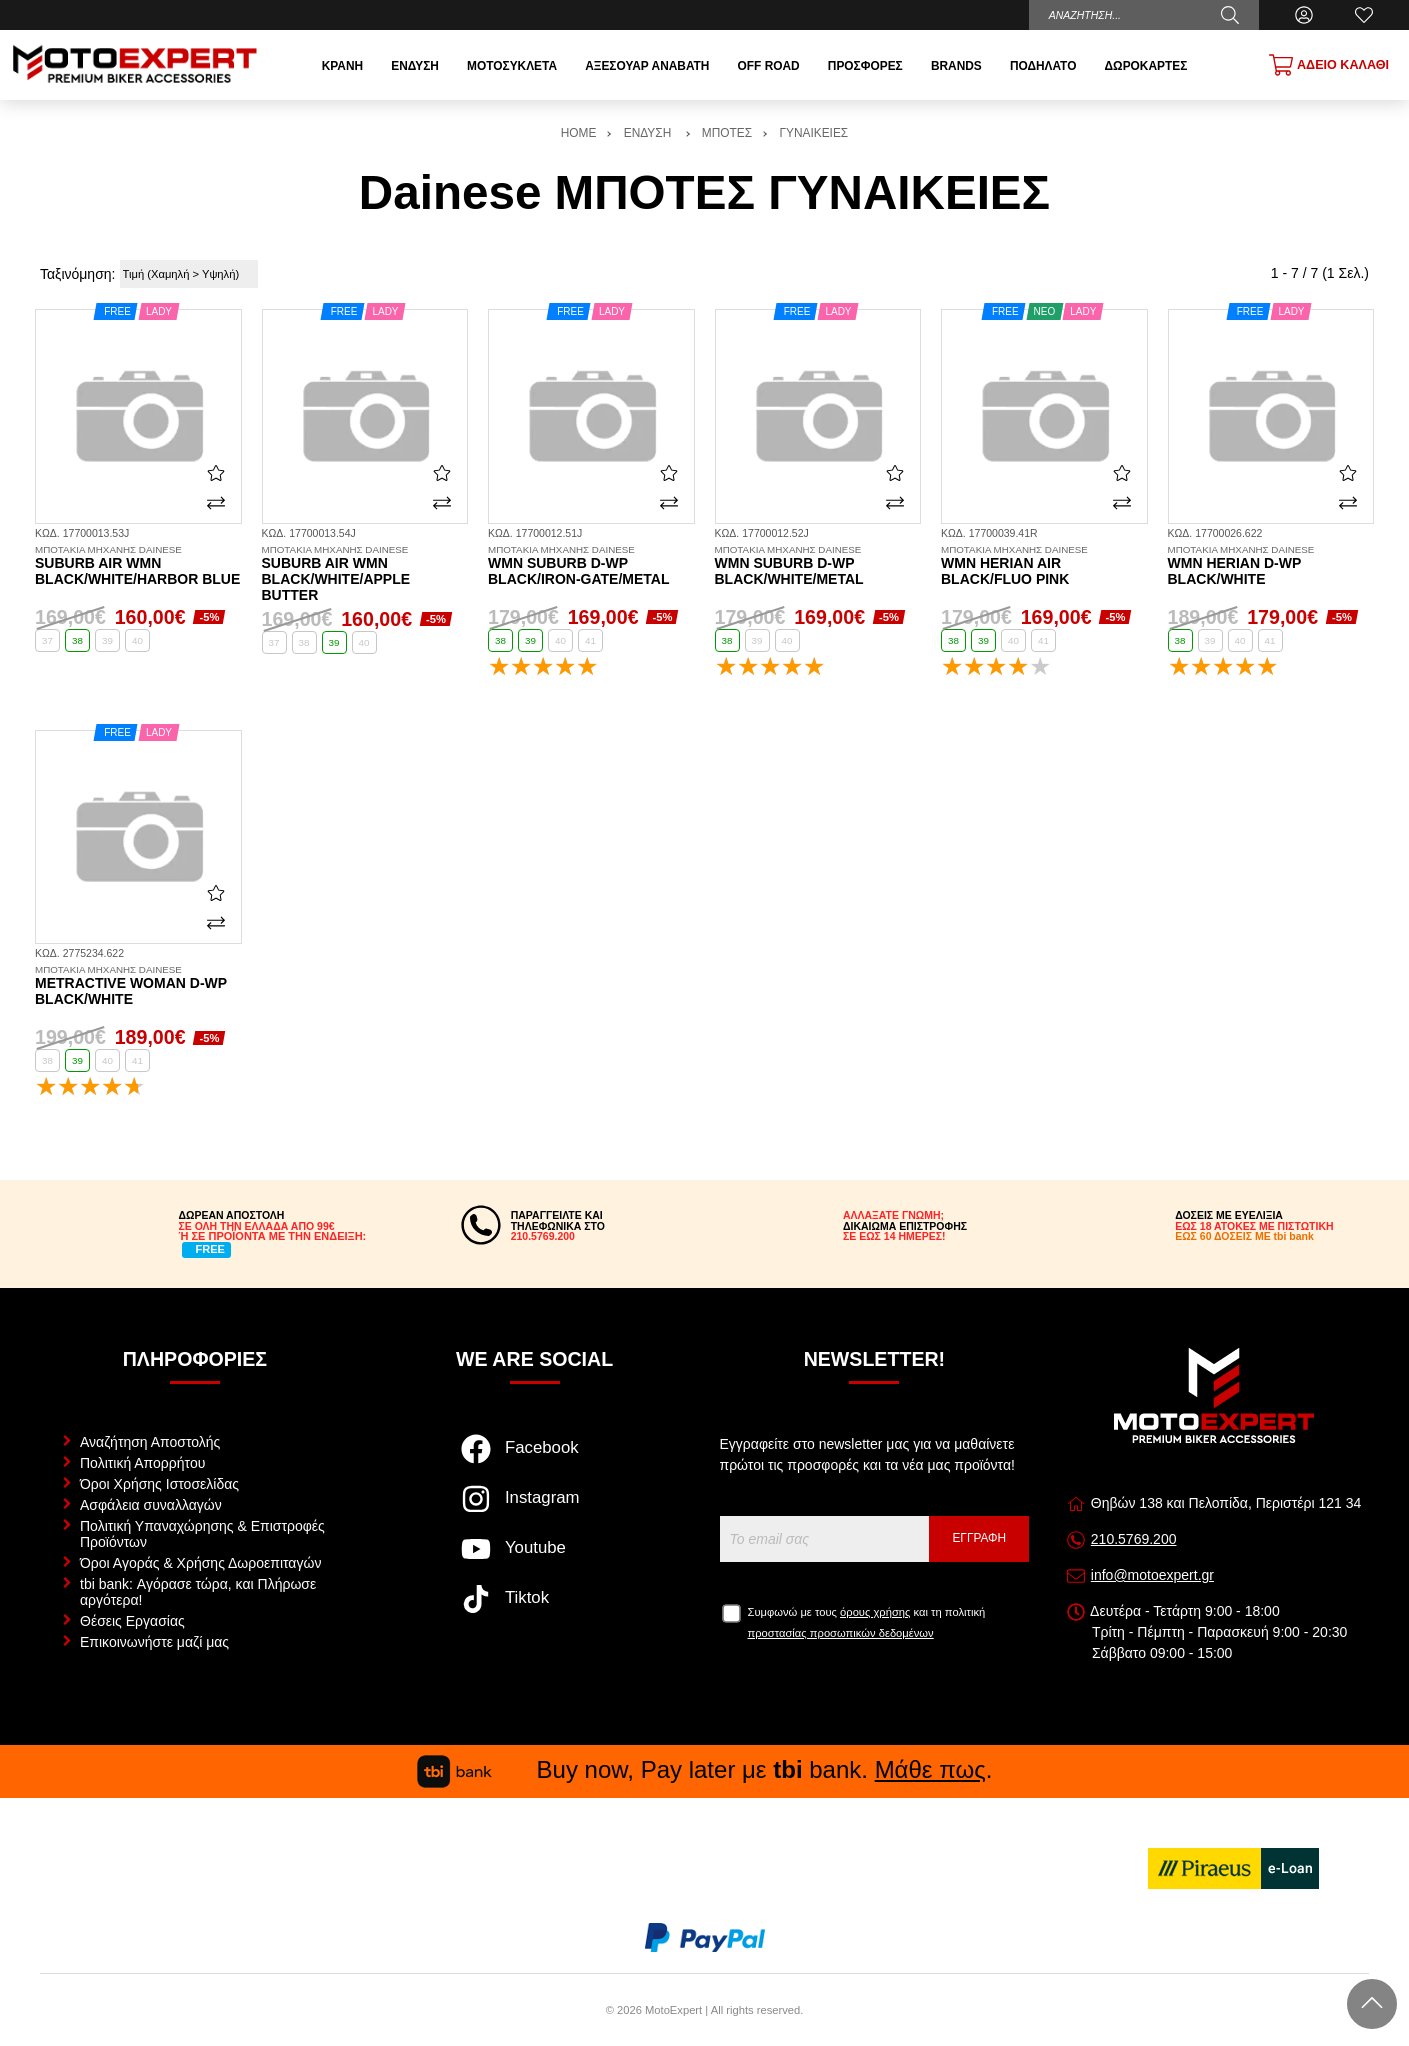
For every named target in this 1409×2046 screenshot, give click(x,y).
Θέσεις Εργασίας (132, 1621)
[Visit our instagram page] (534, 1509)
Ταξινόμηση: (77, 274)
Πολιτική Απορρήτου (142, 1463)
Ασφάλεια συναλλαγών (151, 1505)
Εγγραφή (979, 1538)
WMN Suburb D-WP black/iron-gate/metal (591, 566)
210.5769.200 (1134, 1539)
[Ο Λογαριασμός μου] (1304, 15)
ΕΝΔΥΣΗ (649, 133)
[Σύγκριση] (216, 503)
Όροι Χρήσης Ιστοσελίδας (159, 1484)
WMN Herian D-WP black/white (1271, 566)
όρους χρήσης (875, 1612)
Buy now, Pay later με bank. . (705, 1769)
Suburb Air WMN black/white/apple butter (365, 574)
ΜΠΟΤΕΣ (727, 133)
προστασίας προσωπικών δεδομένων (841, 1633)
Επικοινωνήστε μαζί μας (154, 1642)
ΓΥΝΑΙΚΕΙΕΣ (813, 133)
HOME (579, 133)
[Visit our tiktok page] (534, 1609)
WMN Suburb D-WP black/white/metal (818, 566)
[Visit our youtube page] (534, 1559)
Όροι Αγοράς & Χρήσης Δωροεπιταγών (200, 1563)
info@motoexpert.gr (1152, 1575)
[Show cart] (1329, 65)
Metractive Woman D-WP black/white (138, 986)
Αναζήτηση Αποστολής (150, 1442)
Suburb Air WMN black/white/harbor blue (138, 566)
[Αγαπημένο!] (216, 472)
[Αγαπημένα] (1364, 15)
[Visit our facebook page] (534, 1459)
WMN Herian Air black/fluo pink (1044, 566)
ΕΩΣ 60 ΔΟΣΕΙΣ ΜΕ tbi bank (1244, 1236)
